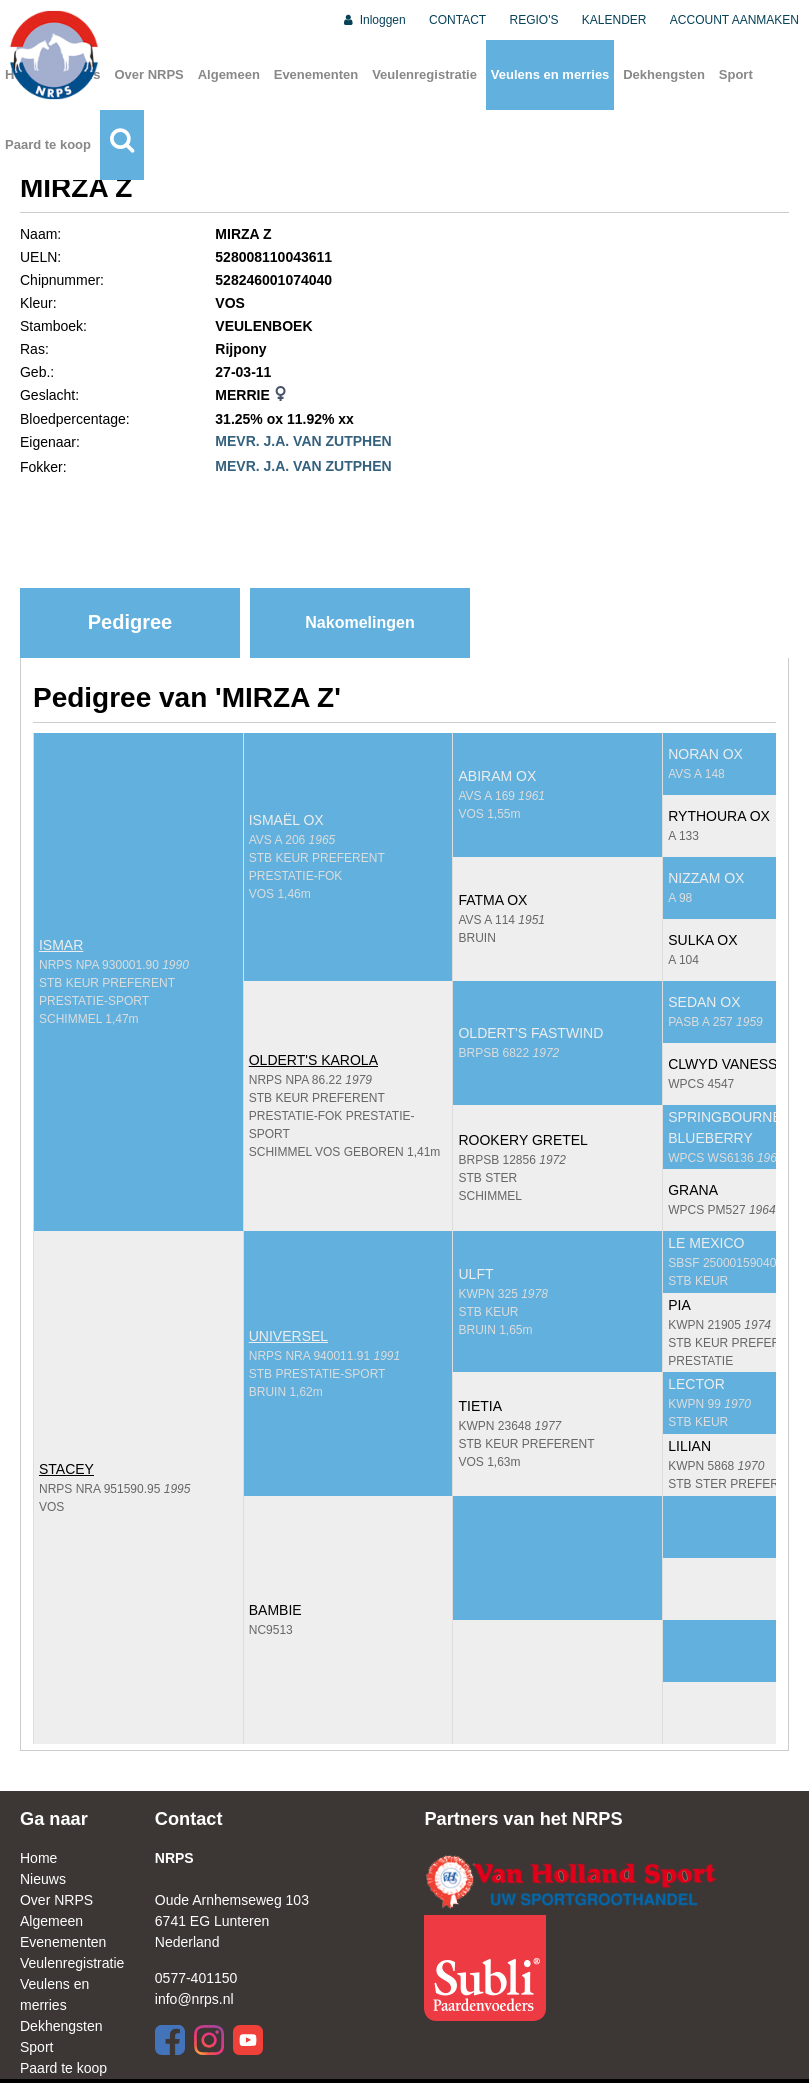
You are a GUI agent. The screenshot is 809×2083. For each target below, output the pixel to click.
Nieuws (43, 1879)
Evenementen (316, 74)
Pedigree (130, 622)
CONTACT (457, 20)
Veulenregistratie (424, 74)
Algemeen (229, 74)
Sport (736, 74)
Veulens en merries (550, 74)
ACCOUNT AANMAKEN (734, 20)
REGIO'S (534, 20)
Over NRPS (148, 74)
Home (38, 1858)
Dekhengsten (664, 74)
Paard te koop (48, 144)
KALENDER (614, 20)
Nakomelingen (359, 622)
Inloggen (373, 20)
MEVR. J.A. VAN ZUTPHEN (303, 441)
